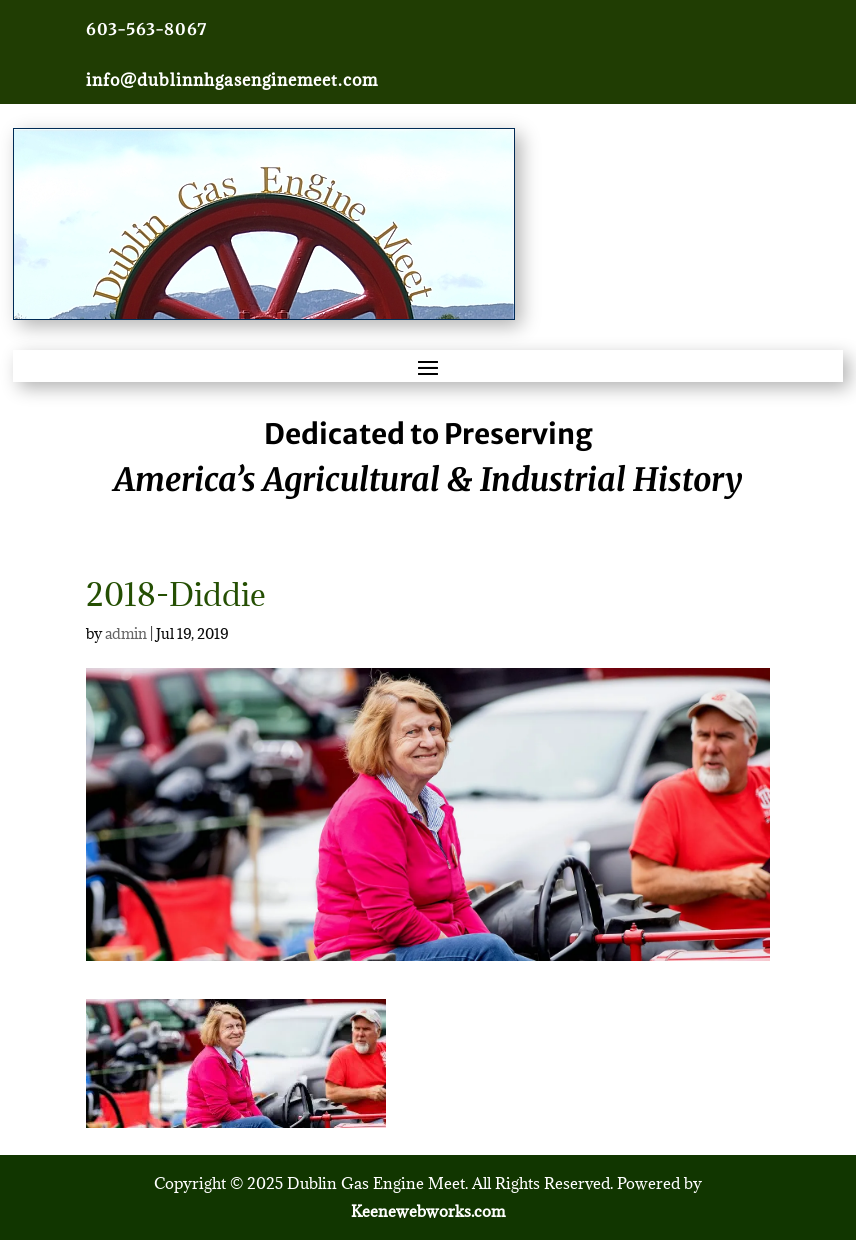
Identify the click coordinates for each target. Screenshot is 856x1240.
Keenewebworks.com (428, 1211)
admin (126, 633)
